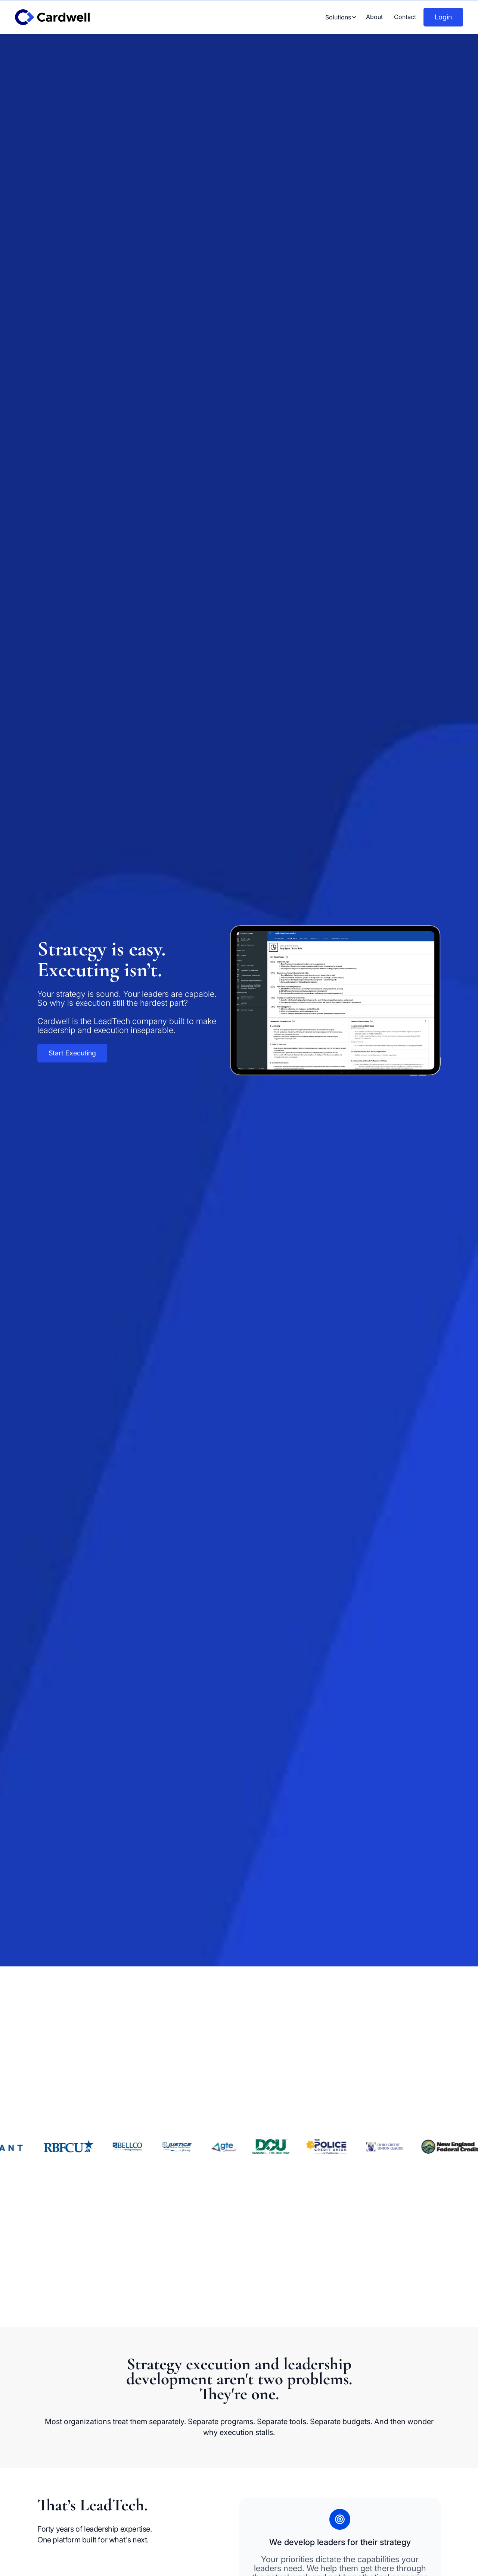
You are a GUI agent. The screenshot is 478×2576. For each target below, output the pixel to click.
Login (443, 17)
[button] (338, 17)
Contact (405, 17)
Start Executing (72, 1053)
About (374, 17)
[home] (60, 17)
